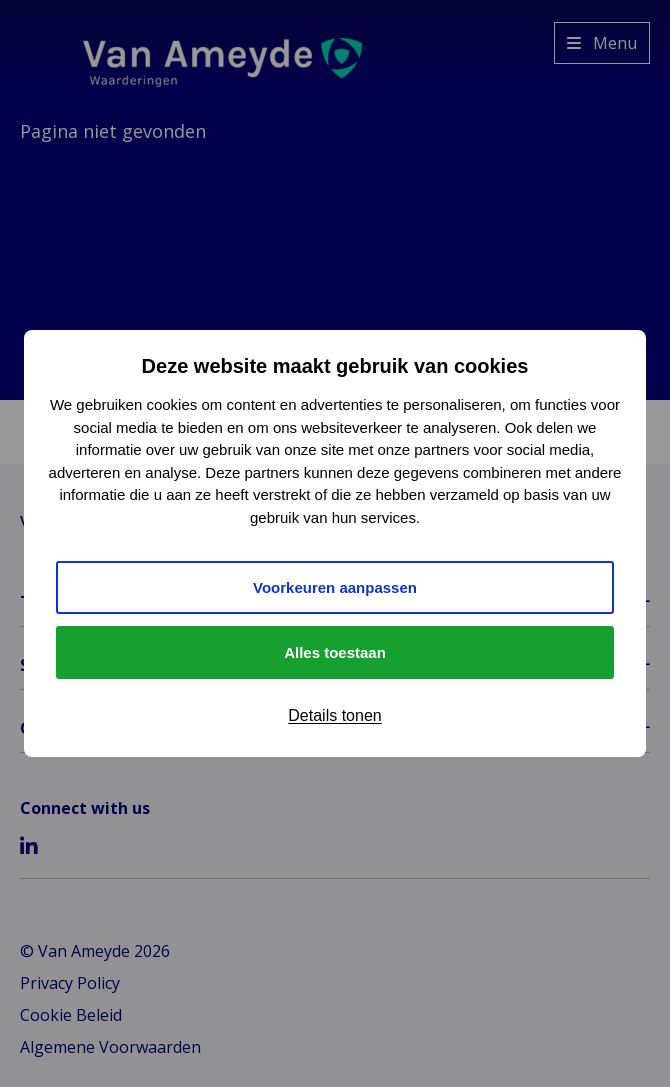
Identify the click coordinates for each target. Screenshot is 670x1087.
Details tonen (334, 715)
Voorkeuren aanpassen (335, 587)
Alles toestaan (335, 652)
